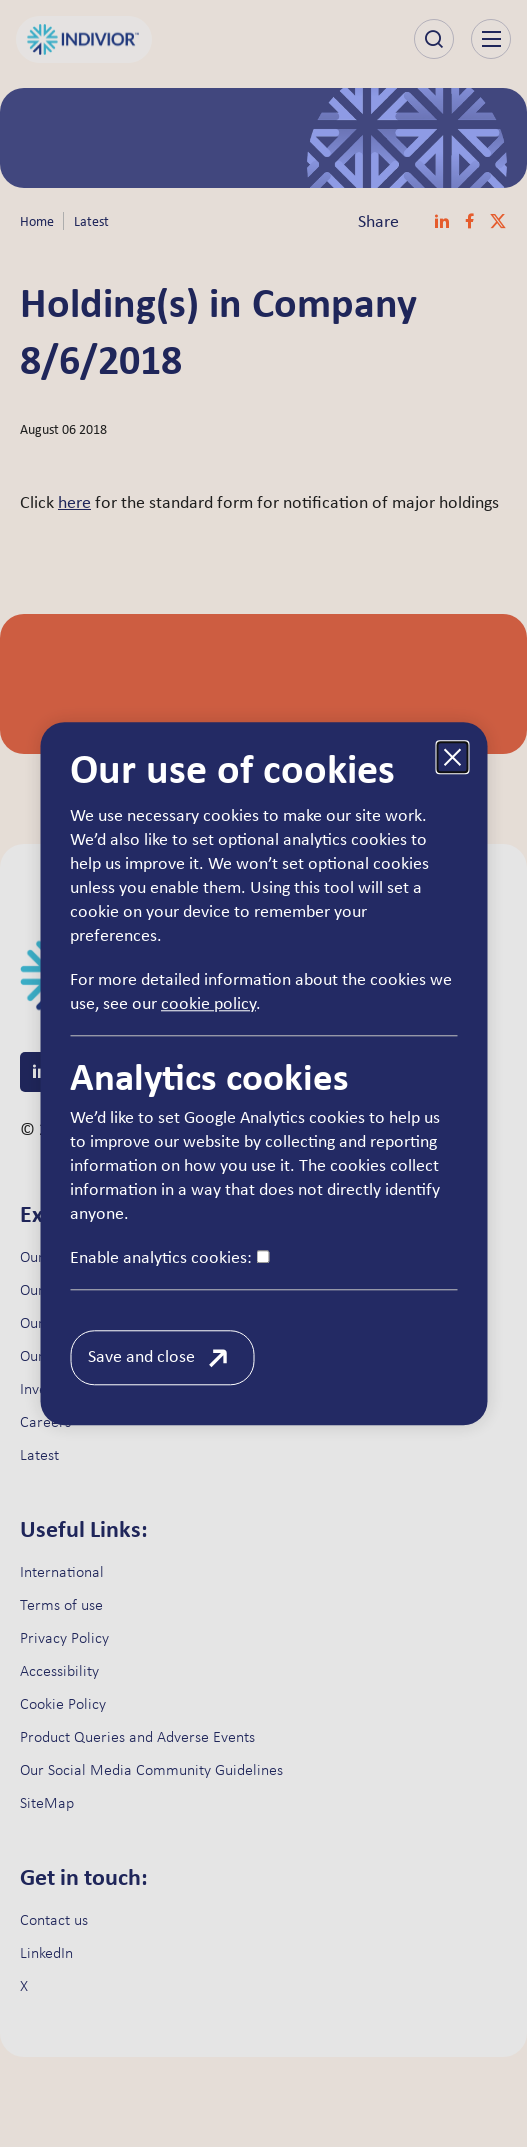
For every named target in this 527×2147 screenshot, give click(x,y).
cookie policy (208, 1004)
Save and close (141, 1357)
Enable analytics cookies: (169, 1258)
